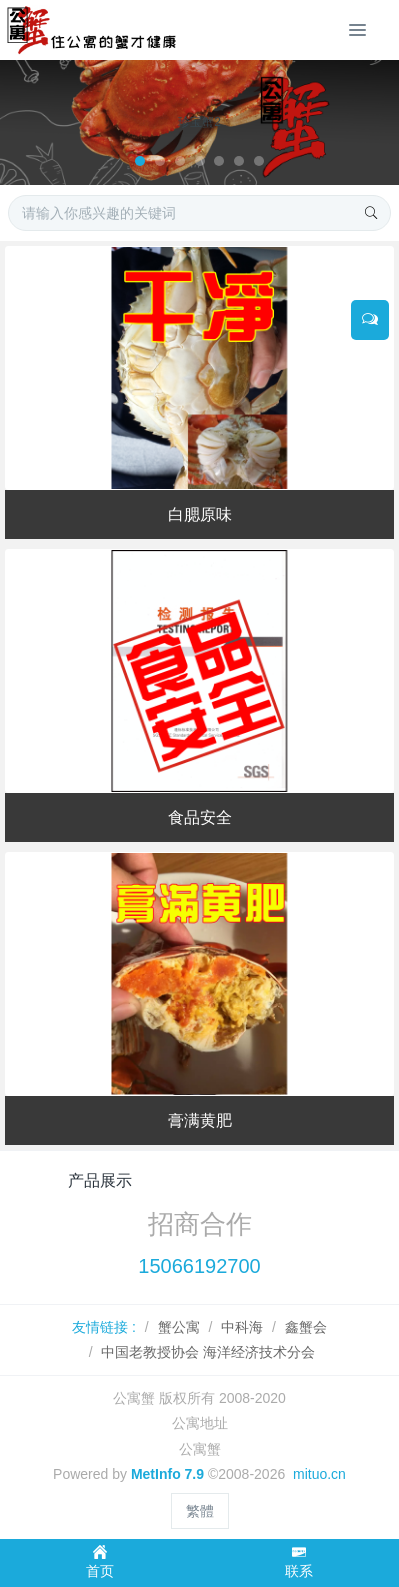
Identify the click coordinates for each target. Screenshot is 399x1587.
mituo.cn (319, 1474)
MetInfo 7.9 (167, 1474)
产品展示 (100, 1180)
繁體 (200, 1511)
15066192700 (199, 1266)
